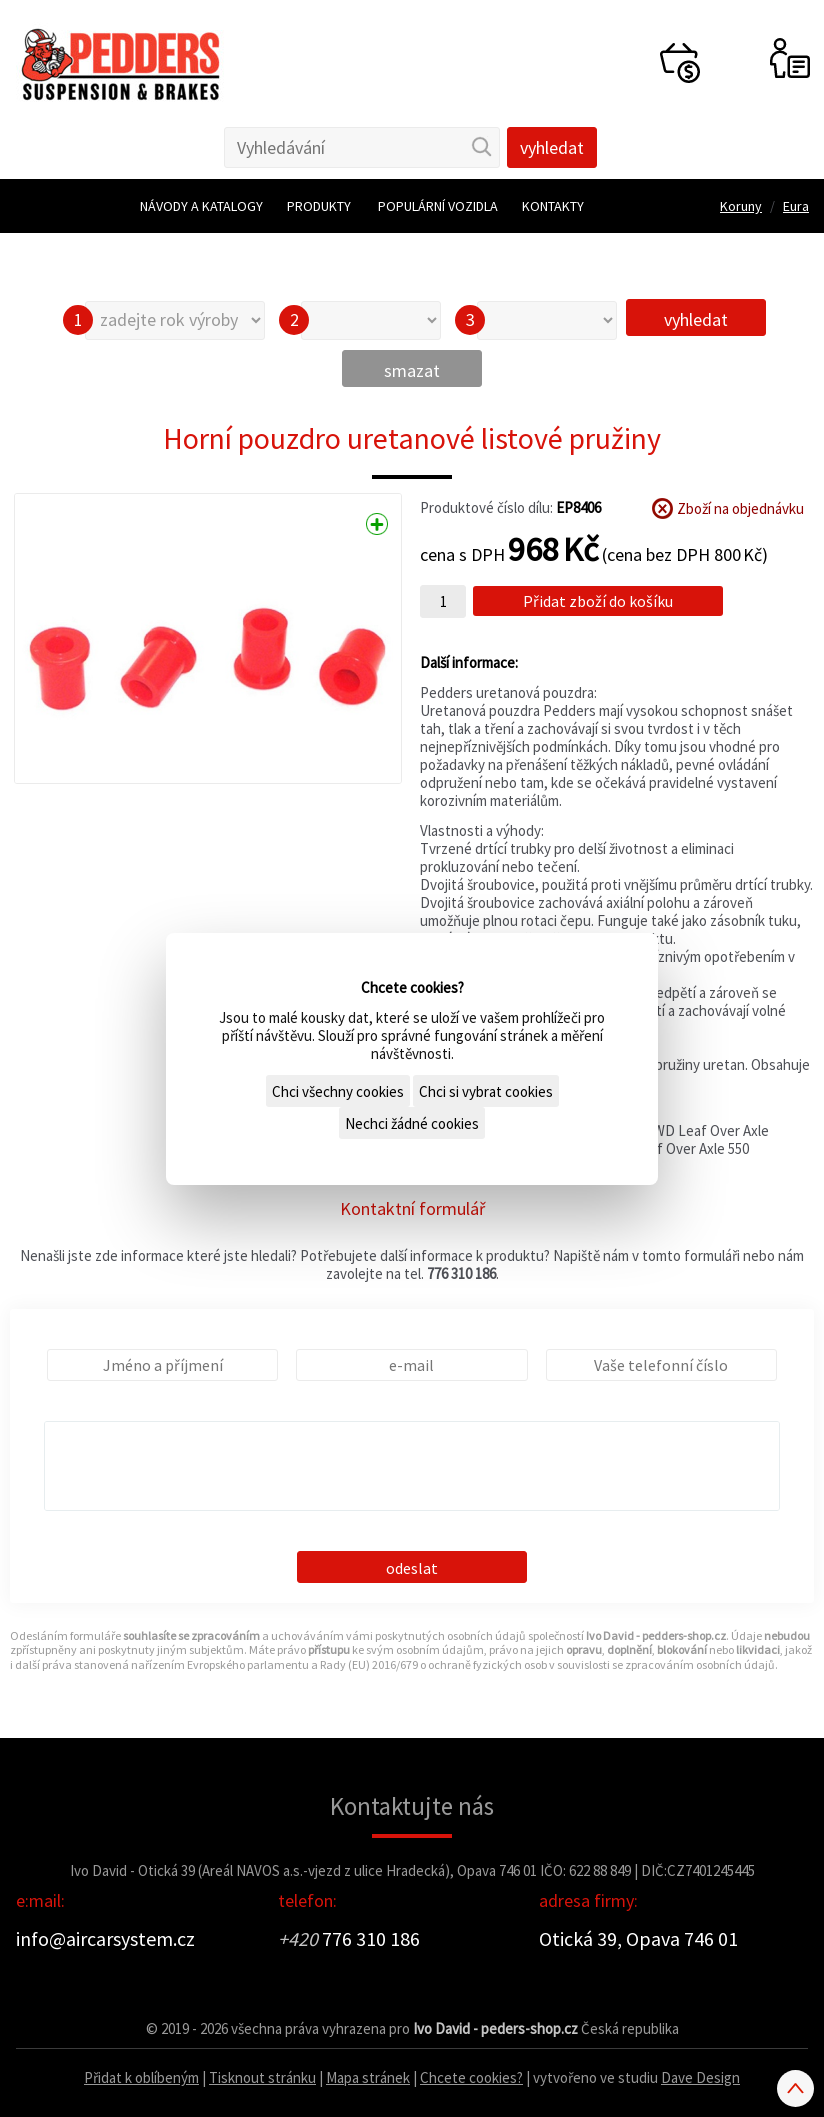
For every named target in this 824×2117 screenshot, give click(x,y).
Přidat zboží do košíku (598, 601)
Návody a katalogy (201, 206)
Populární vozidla (438, 206)
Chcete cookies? (471, 2077)
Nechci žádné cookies (412, 1123)
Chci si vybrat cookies (486, 1091)
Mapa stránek (368, 2077)
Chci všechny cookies (338, 1091)
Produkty (319, 206)
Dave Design (700, 2077)
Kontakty (553, 206)
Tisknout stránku (262, 2077)
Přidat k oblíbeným (141, 2077)
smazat (412, 370)
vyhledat (696, 319)
